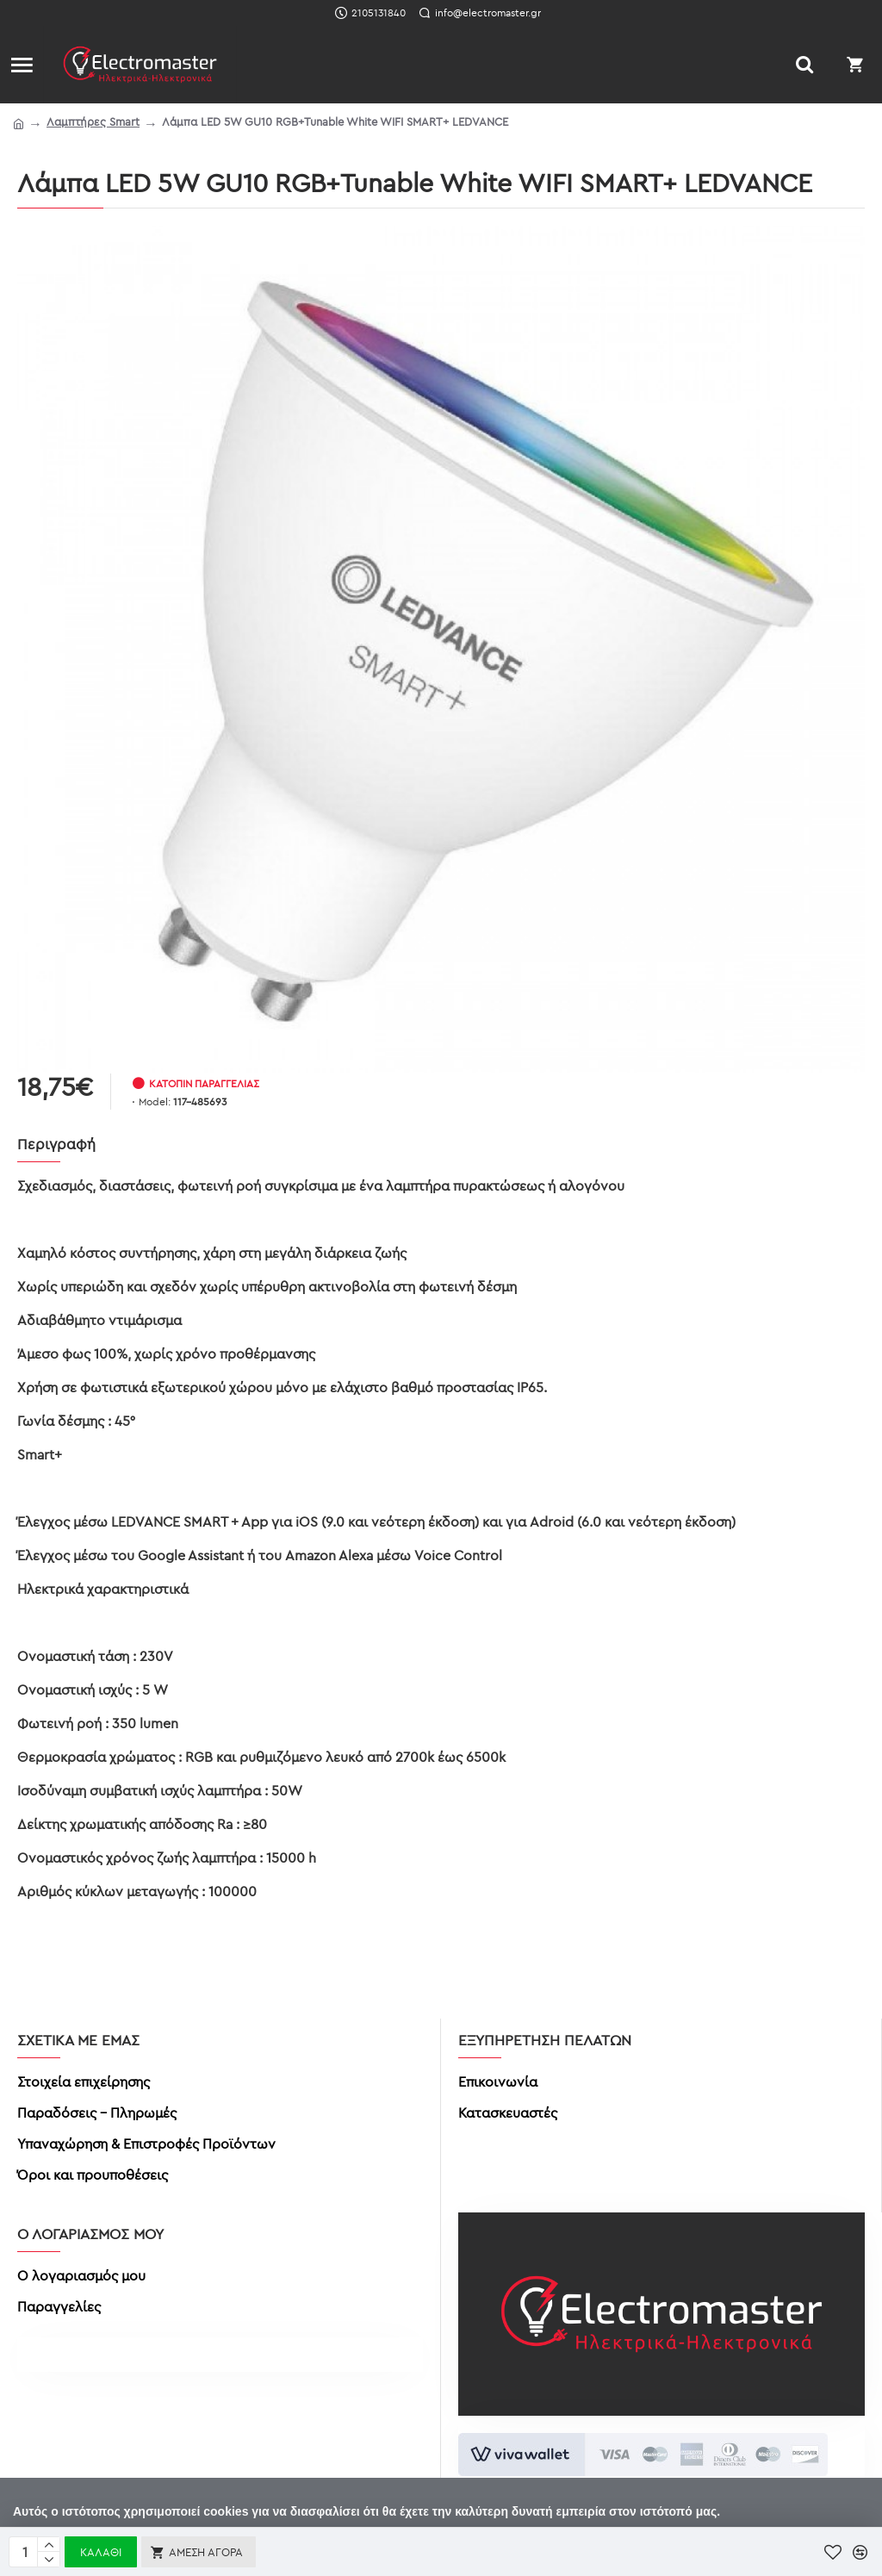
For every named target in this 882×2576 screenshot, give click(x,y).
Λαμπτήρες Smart (93, 121)
